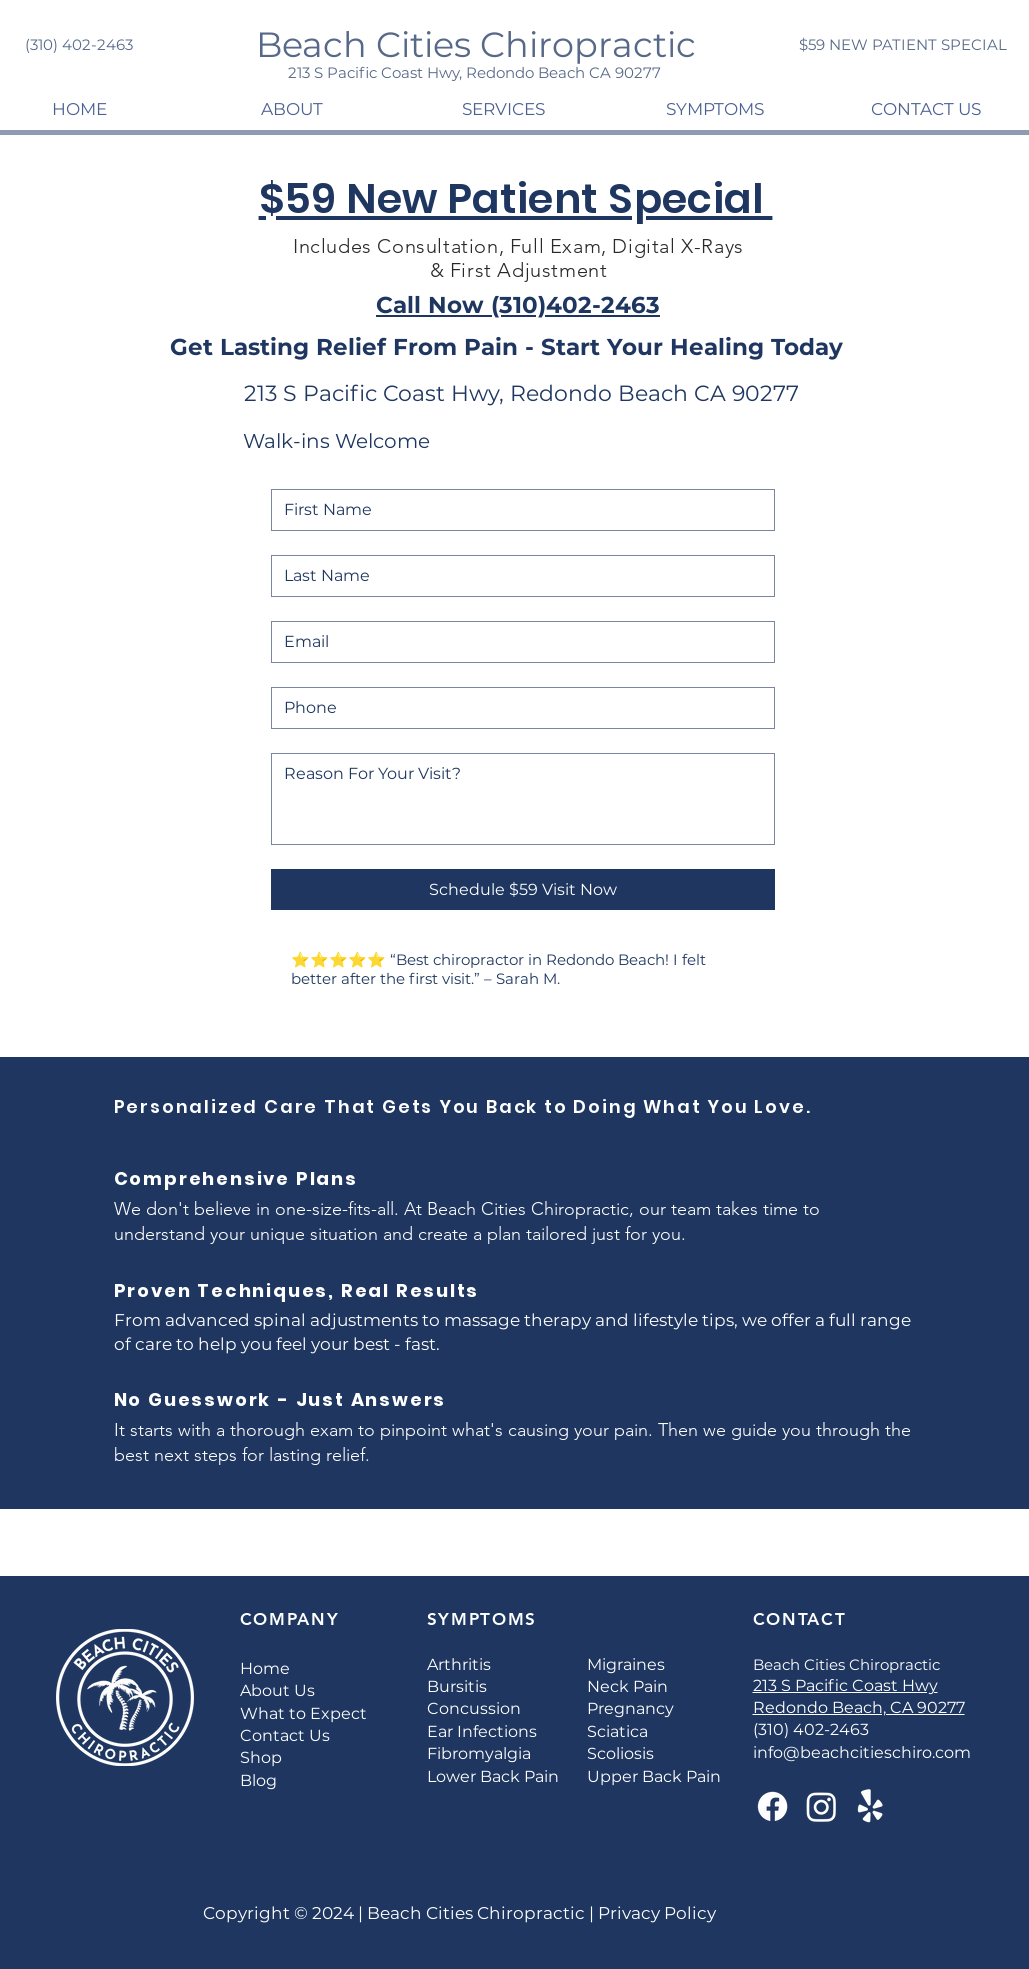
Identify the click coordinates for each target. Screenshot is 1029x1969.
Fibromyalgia (479, 1753)
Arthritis (459, 1664)
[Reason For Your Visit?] (523, 799)
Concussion (474, 1708)
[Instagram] (821, 1806)
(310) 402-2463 (811, 1729)
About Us (277, 1690)
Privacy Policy (655, 1913)
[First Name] (517, 510)
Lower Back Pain (493, 1776)
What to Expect (303, 1713)
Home (265, 1668)
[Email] (517, 642)
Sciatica (617, 1731)
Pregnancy (630, 1708)
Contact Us (285, 1735)
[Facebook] (772, 1806)
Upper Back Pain (654, 1776)
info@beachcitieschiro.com (862, 1752)
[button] (292, 109)
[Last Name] (517, 576)
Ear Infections (482, 1731)
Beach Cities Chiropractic (474, 1913)
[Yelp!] (870, 1806)
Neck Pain (627, 1686)
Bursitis (457, 1686)
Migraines (626, 1664)
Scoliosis (620, 1753)
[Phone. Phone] (517, 708)
